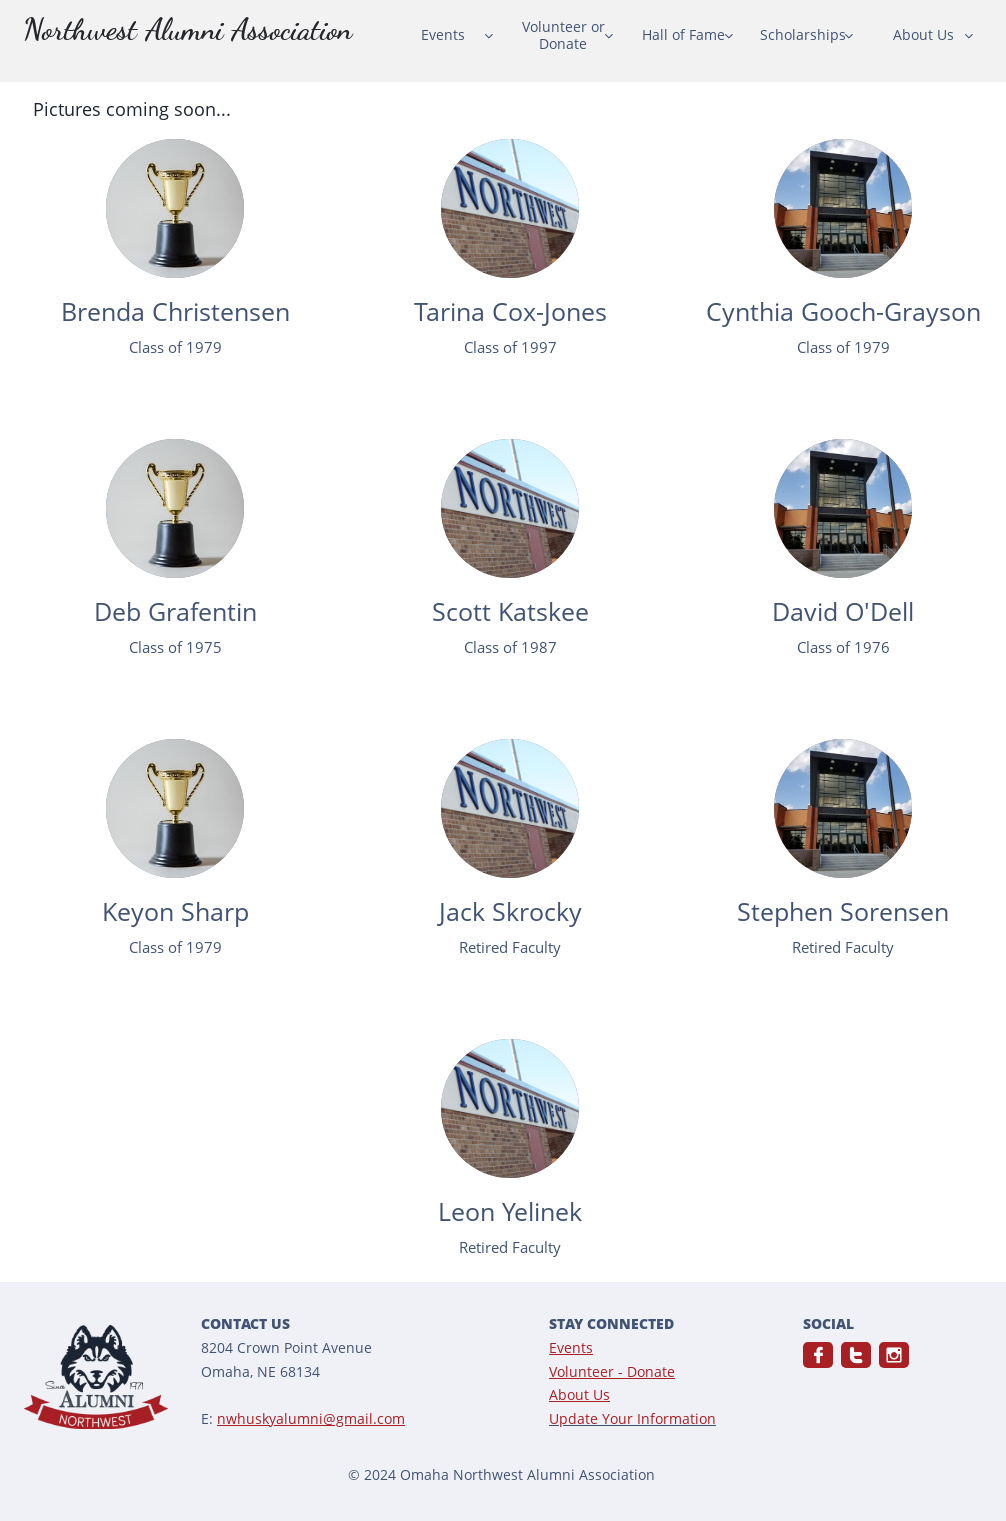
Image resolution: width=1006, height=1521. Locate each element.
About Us (579, 1394)
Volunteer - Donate (612, 1371)
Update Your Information (632, 1418)
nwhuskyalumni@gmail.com (311, 1418)
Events (571, 1347)
